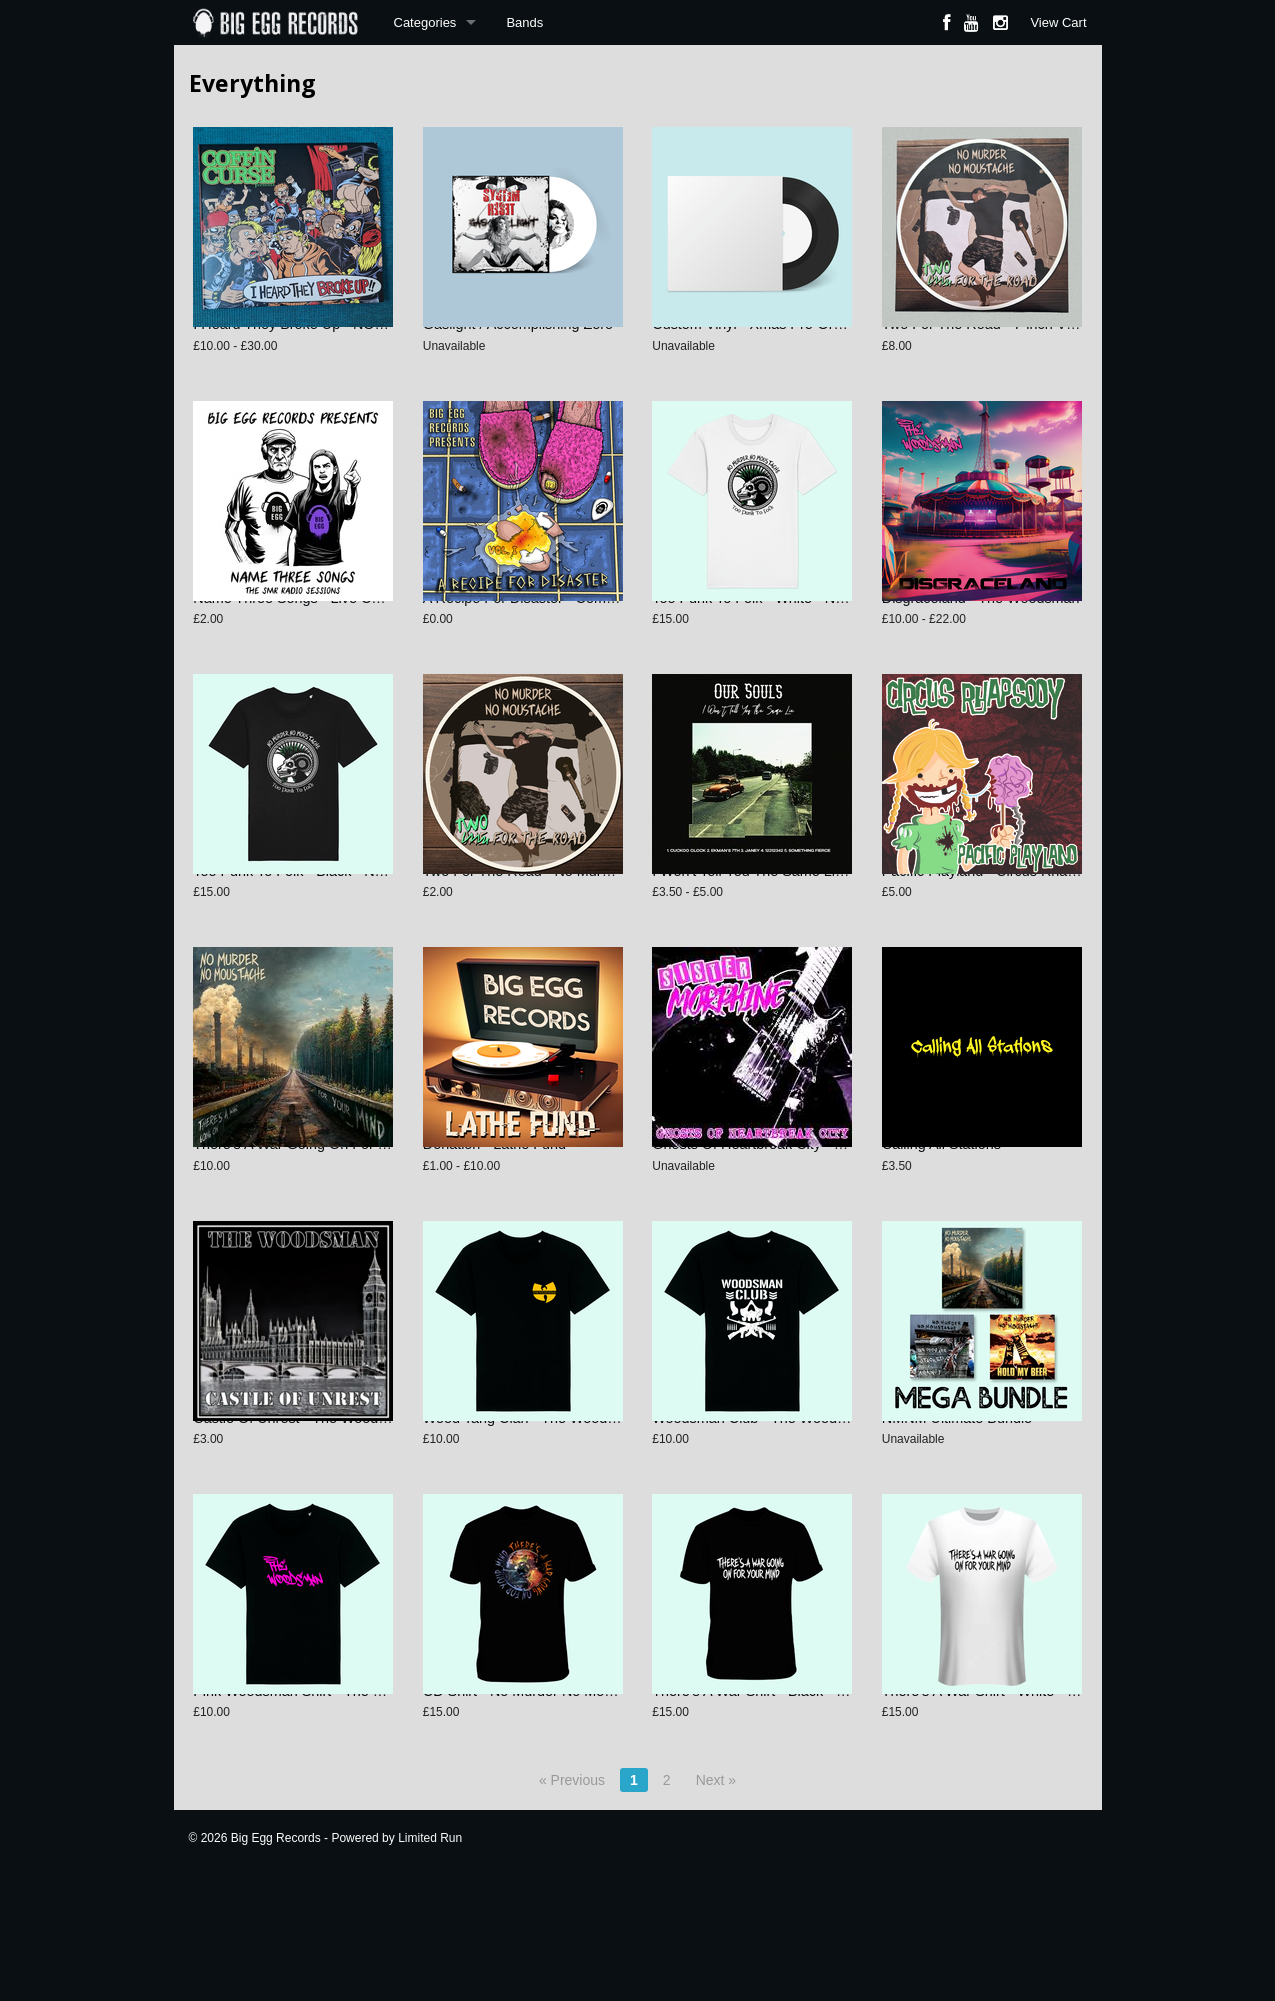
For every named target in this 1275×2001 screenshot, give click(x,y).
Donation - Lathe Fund (494, 1220)
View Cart (1058, 22)
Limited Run (430, 1952)
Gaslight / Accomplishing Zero (518, 343)
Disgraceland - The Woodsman (981, 636)
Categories (425, 22)
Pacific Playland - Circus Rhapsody (994, 928)
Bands (524, 22)
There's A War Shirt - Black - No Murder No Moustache (826, 1805)
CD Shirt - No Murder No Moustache (539, 1805)
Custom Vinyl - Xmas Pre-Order (753, 343)
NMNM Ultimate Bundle (957, 1512)
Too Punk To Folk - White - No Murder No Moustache (820, 636)
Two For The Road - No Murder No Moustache (571, 928)
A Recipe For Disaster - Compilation (537, 636)
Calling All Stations (941, 1220)
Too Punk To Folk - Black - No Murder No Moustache (361, 928)
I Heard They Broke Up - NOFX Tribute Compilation (357, 343)
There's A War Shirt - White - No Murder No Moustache (1057, 1805)
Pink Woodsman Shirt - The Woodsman (319, 1805)
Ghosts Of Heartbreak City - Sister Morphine (793, 1220)
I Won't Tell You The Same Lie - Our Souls (786, 928)
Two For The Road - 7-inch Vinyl (985, 343)
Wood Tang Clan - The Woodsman (533, 1512)
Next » (716, 1894)
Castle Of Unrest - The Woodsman (303, 1512)
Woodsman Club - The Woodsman (762, 1512)
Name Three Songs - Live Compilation (315, 636)
